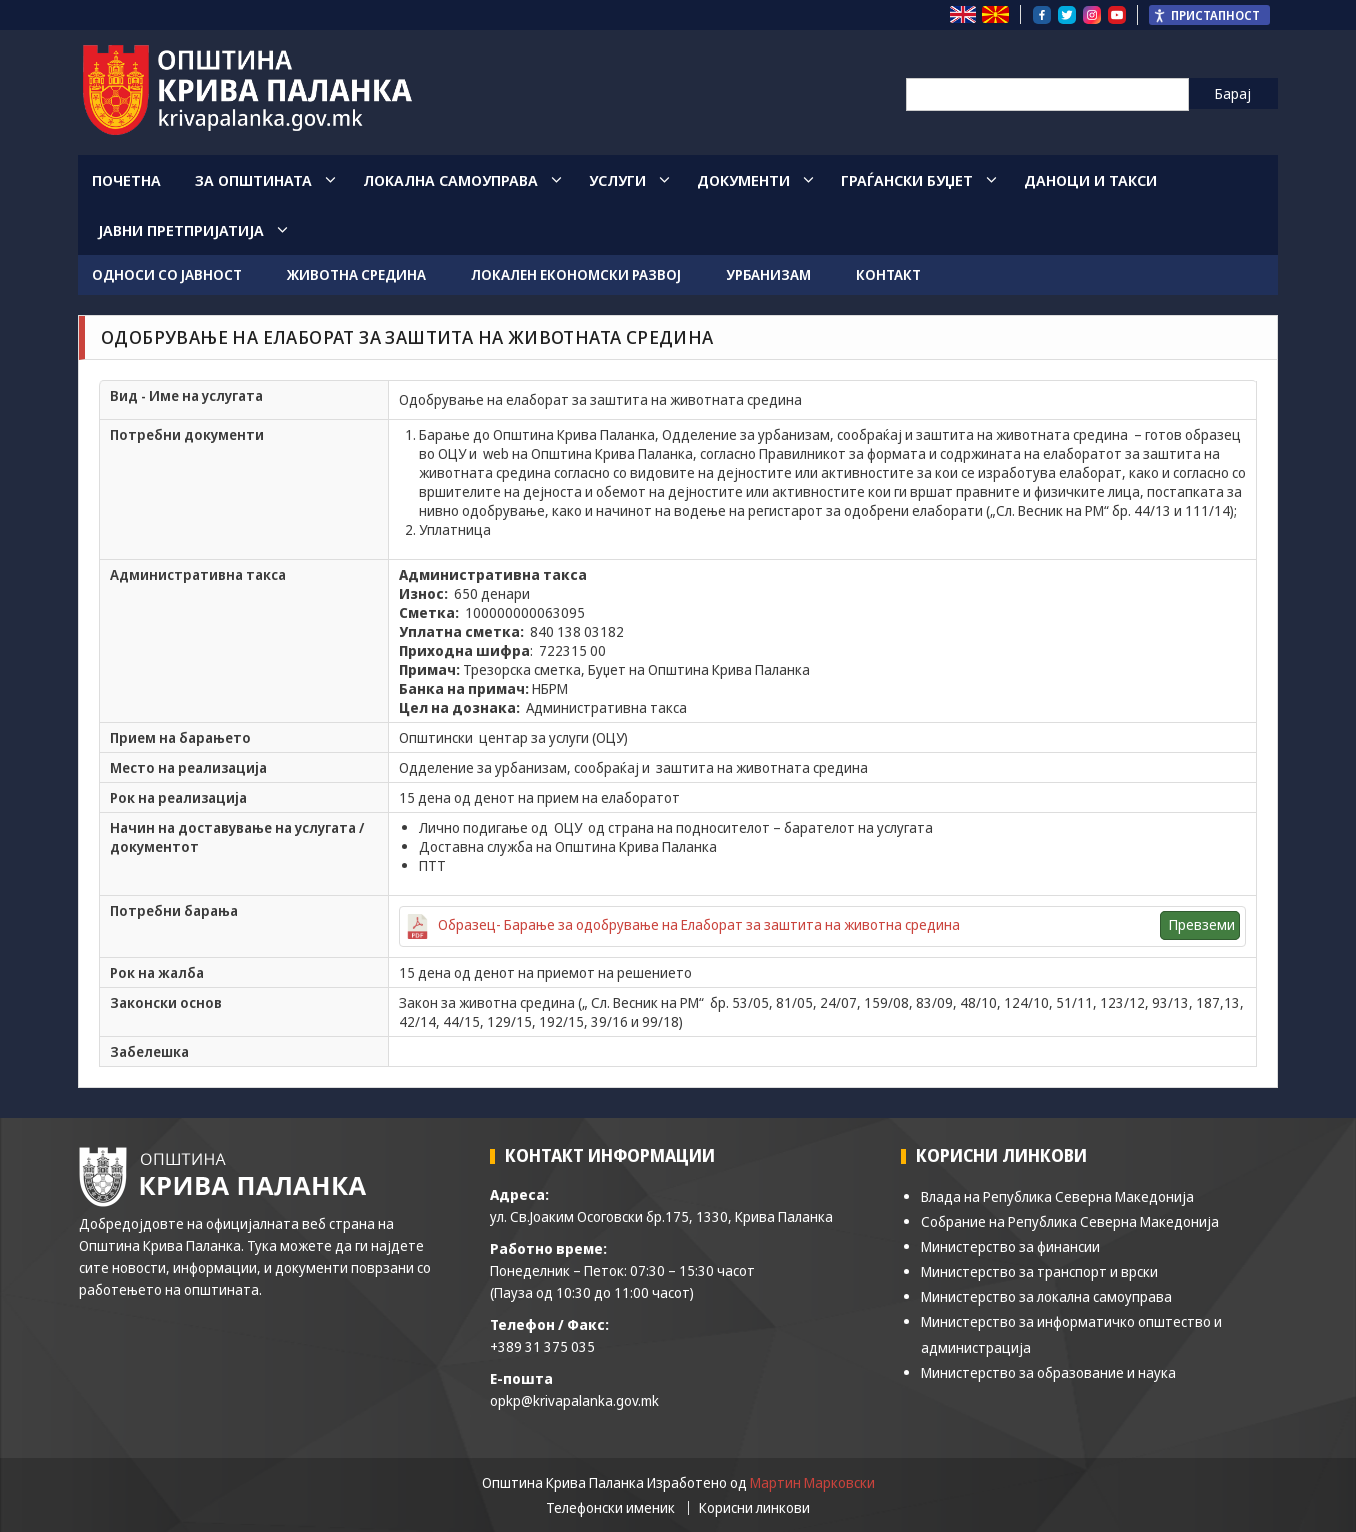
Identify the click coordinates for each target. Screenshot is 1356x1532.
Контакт (888, 274)
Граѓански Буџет (907, 180)
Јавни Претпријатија (181, 230)
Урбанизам (768, 274)
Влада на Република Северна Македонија (1057, 1196)
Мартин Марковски (812, 1482)
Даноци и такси (1090, 180)
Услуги (617, 180)
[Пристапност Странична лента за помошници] (1209, 15)
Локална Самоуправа (450, 180)
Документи (743, 180)
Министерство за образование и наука (1048, 1372)
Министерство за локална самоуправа (1046, 1296)
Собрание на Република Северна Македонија (1070, 1221)
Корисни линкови (754, 1508)
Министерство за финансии (1010, 1246)
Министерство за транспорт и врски (1039, 1271)
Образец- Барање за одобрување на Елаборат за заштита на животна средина (699, 924)
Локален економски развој (576, 274)
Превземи (1202, 924)
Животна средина (356, 274)
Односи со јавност (167, 274)
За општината (253, 180)
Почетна (126, 180)
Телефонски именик (610, 1508)
